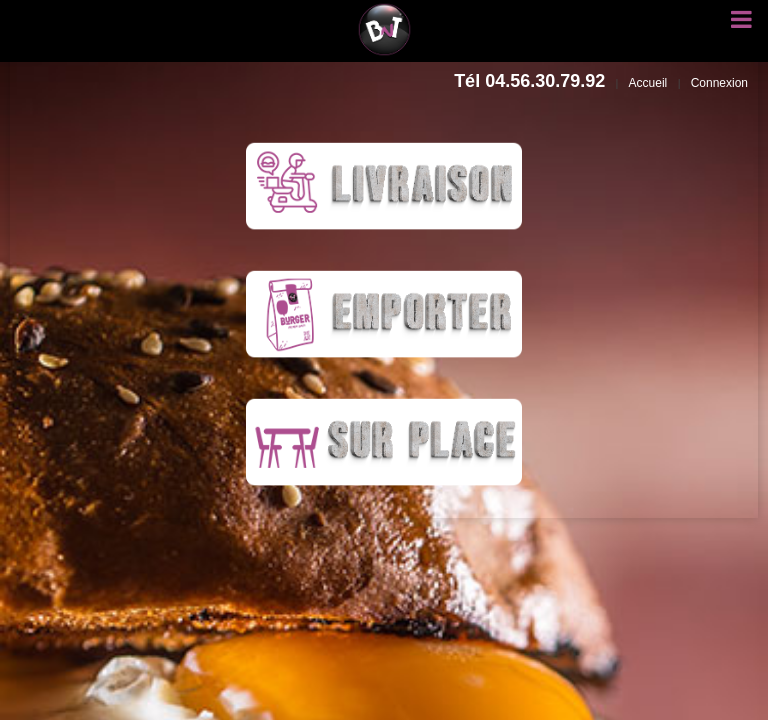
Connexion (719, 83)
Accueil (648, 83)
